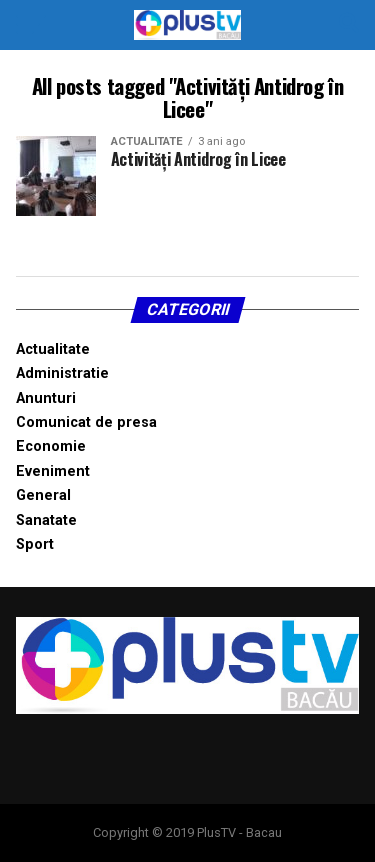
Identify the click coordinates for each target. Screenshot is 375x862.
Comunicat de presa (86, 422)
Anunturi (46, 398)
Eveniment (53, 471)
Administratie (62, 373)
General (43, 495)
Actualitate (53, 349)
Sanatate (46, 520)
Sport (35, 544)
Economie (51, 446)
